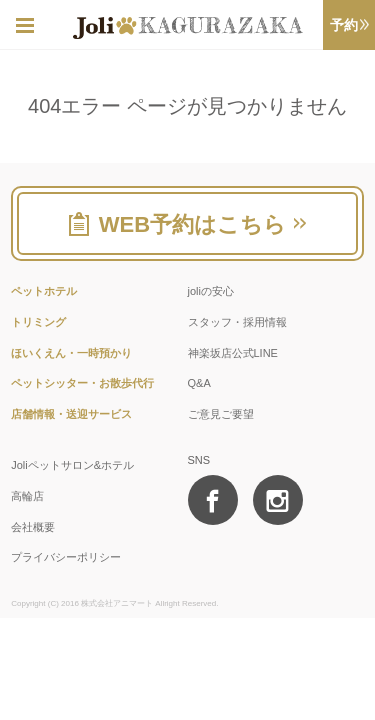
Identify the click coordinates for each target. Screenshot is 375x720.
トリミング (38, 322)
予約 (349, 25)
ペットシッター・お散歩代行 (82, 383)
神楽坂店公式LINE (233, 353)
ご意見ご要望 (221, 414)
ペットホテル (44, 291)
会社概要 (33, 527)
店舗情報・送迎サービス (71, 414)
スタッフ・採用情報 (237, 322)
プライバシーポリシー (66, 557)
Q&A (199, 383)
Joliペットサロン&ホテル (72, 465)
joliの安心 (211, 291)
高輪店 (27, 496)
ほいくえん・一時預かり (71, 353)
